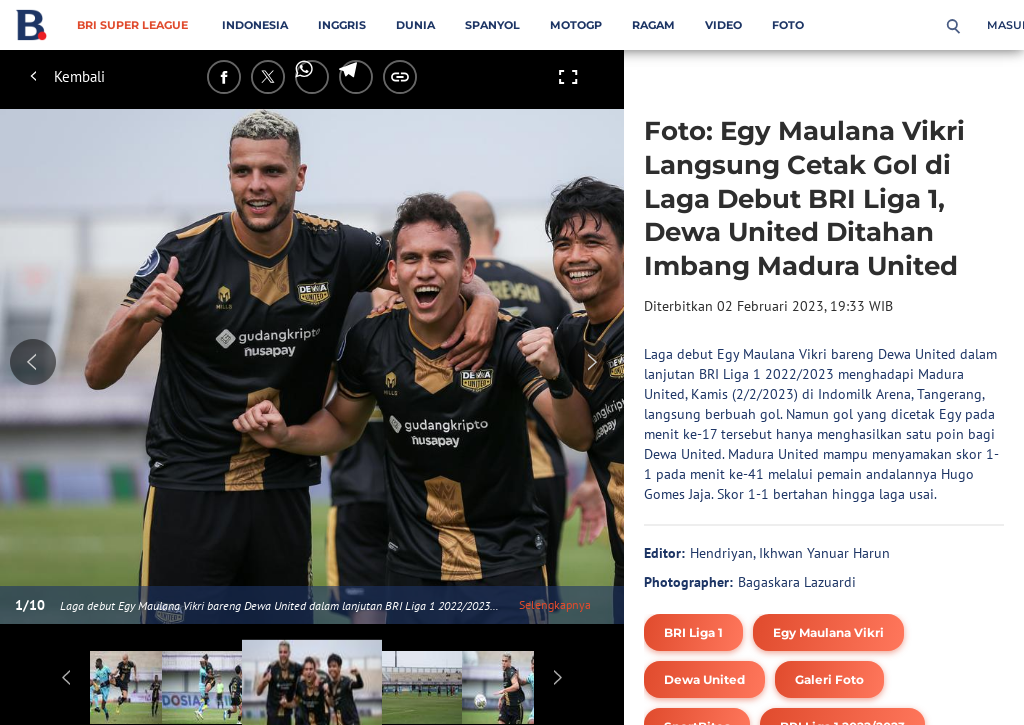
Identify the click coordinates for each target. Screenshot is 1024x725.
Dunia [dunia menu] (415, 25)
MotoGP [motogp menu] (576, 25)
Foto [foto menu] (788, 25)
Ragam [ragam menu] (653, 25)
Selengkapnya (555, 604)
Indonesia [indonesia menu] (255, 25)
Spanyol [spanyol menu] (492, 25)
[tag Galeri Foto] (829, 679)
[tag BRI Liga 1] (693, 632)
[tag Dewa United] (704, 679)
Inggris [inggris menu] (342, 25)
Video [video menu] (723, 25)
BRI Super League (132, 25)
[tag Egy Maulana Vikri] (828, 632)
